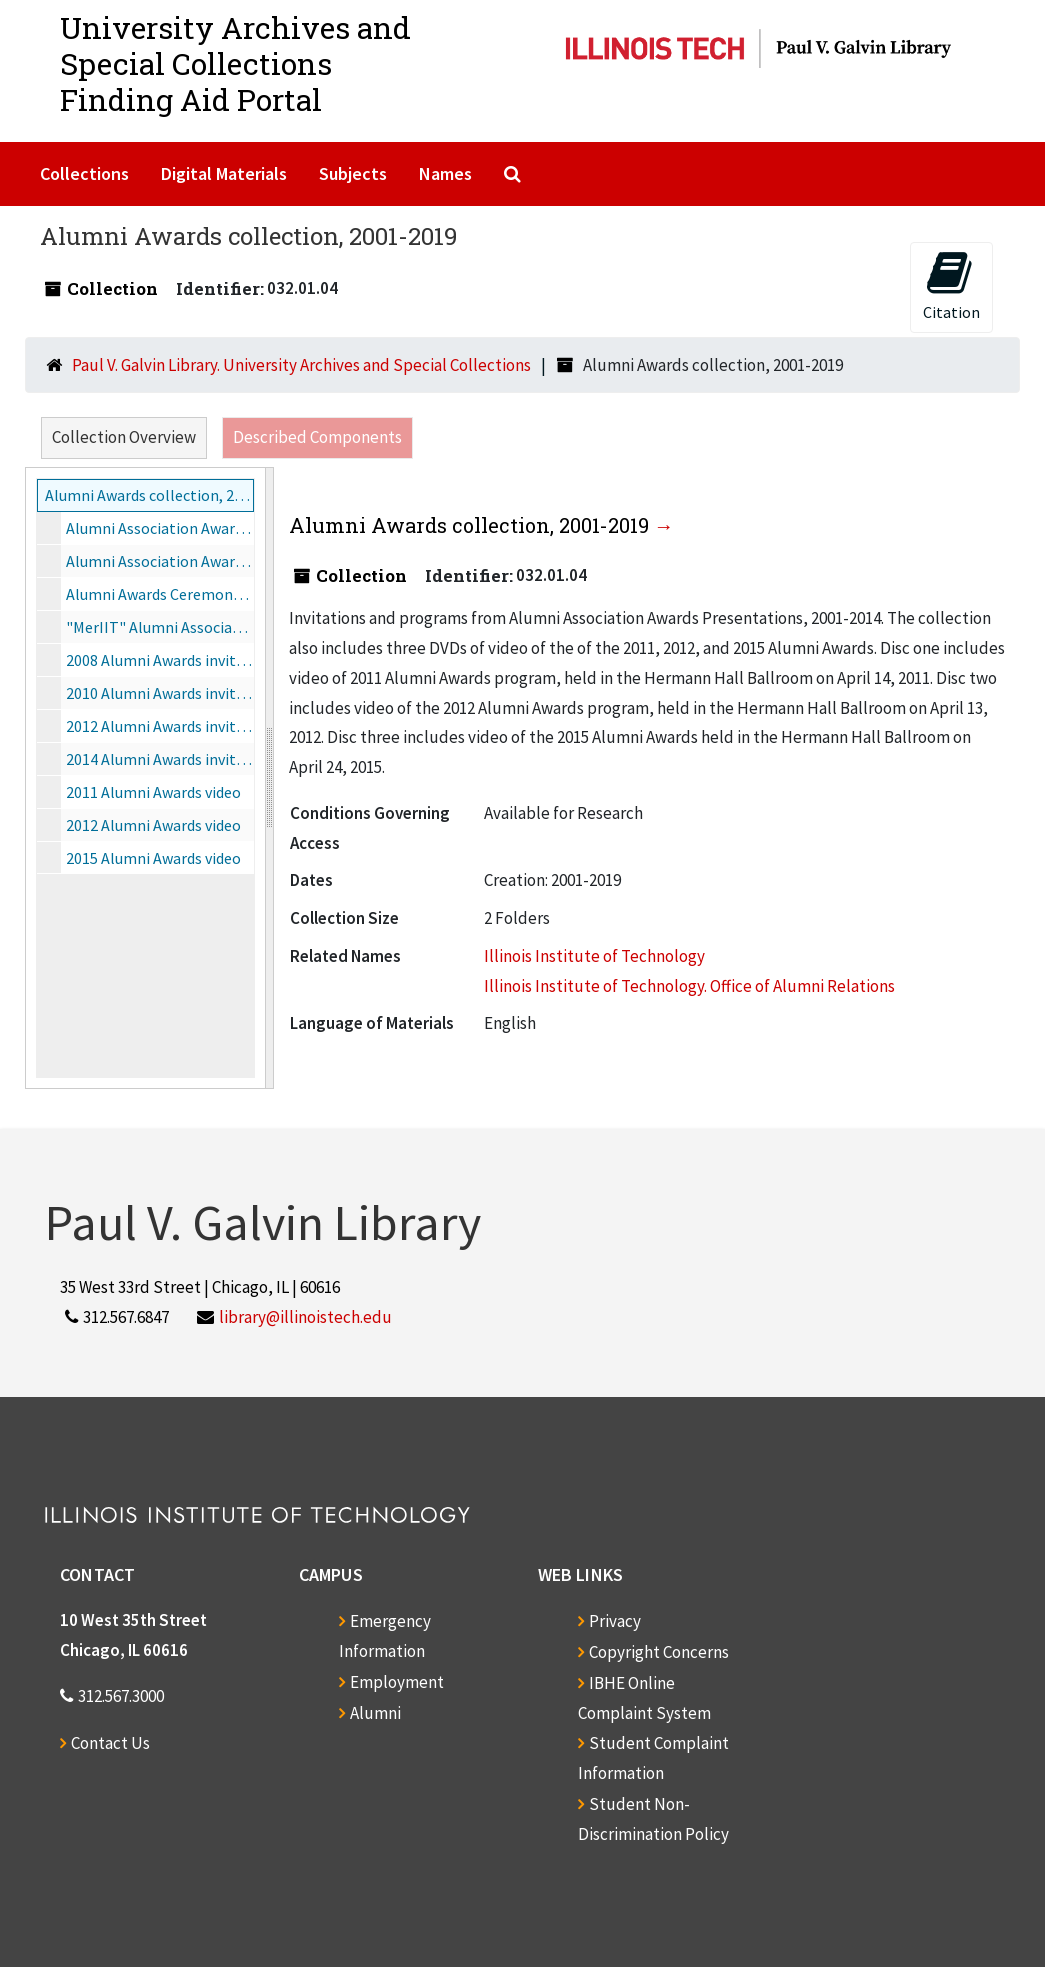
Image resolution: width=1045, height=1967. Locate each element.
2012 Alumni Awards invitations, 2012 (160, 726)
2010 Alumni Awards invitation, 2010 (160, 693)
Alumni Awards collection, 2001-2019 (149, 495)
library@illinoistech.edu (305, 1317)
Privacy (615, 1621)
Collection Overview (124, 437)
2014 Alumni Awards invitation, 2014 (160, 759)
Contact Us (110, 1743)
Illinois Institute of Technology (594, 956)
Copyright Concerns (659, 1652)
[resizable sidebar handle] (269, 778)
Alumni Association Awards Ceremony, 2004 (160, 561)
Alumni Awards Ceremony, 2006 (160, 594)
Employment (397, 1682)
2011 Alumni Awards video (153, 792)
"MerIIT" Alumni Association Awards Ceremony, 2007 (160, 627)
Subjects (353, 173)
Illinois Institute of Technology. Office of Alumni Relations (689, 986)
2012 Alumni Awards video (153, 825)
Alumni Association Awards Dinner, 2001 (160, 528)
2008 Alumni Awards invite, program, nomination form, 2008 (160, 660)
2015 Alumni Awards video (153, 858)
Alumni (375, 1713)
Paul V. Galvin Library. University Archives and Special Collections (301, 365)
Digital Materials (224, 173)
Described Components (317, 437)
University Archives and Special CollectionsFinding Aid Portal (235, 63)
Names (445, 173)
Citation (951, 285)
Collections (84, 173)
